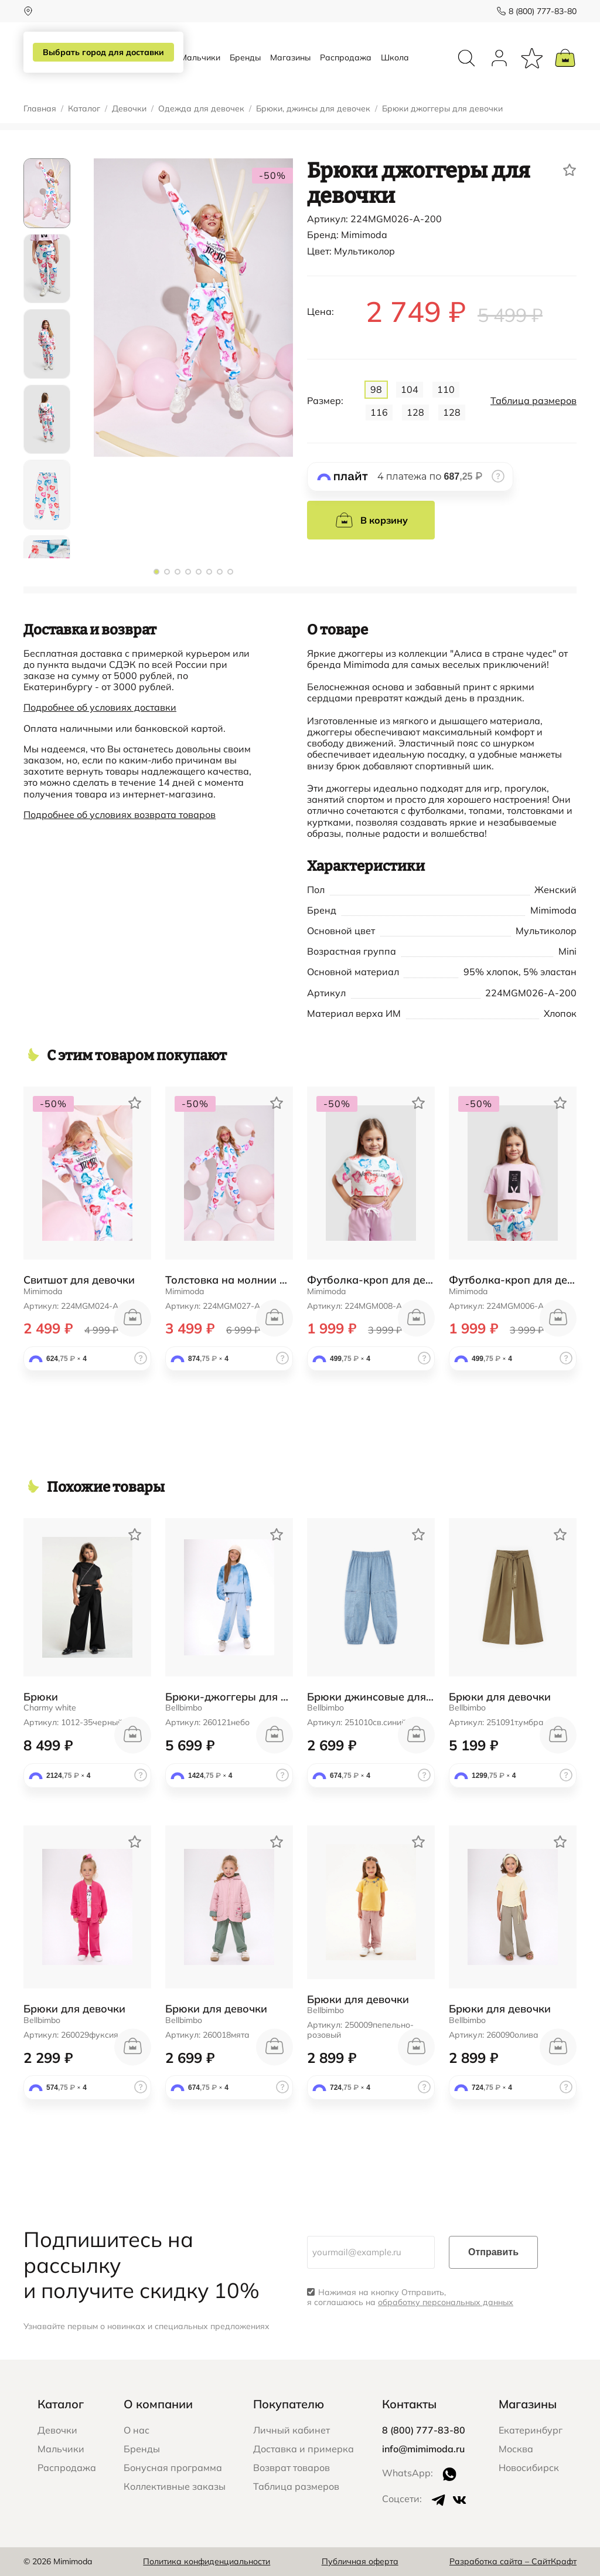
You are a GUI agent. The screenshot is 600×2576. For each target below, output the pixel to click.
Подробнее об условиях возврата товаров (119, 814)
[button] (156, 572)
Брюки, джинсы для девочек (313, 109)
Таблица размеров (533, 400)
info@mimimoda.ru (423, 2449)
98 (376, 389)
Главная (39, 109)
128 (415, 412)
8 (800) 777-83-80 (543, 11)
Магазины (290, 57)
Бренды (245, 57)
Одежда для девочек (201, 109)
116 (379, 412)
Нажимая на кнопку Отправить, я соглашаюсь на (410, 2297)
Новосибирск (529, 2467)
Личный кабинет (291, 2430)
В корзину (371, 520)
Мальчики (200, 57)
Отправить (493, 2252)
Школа (395, 57)
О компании (158, 2404)
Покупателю (288, 2404)
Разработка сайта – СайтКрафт (513, 2561)
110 (446, 389)
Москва (516, 2449)
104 (409, 389)
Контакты (409, 2404)
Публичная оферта (360, 2561)
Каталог (84, 109)
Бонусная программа (173, 2467)
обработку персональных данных (445, 2302)
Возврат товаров (291, 2467)
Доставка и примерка (303, 2449)
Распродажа (345, 57)
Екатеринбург (530, 2430)
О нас (136, 2430)
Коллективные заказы (175, 2486)
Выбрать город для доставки (103, 52)
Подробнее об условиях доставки (99, 707)
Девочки (129, 109)
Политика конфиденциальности (206, 2561)
